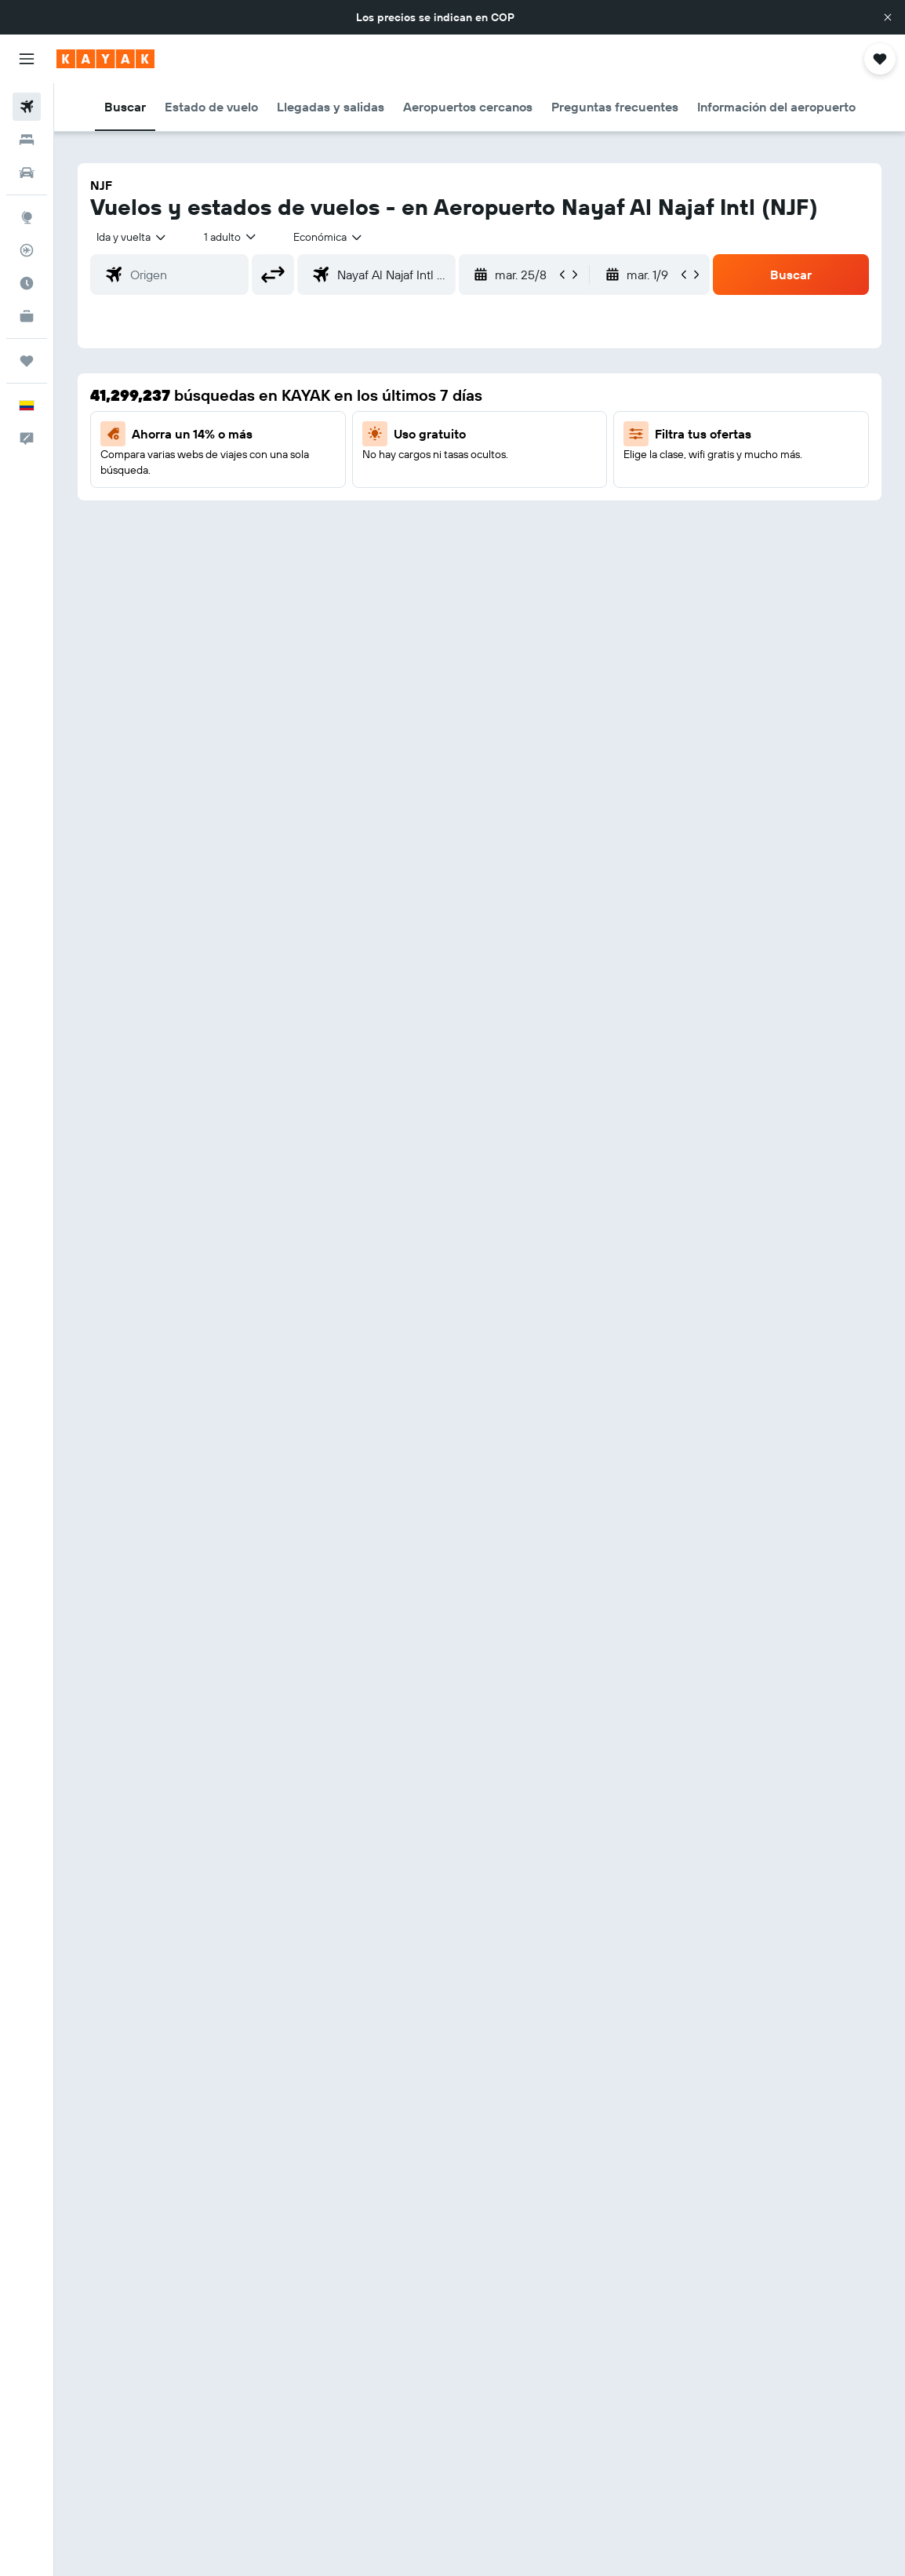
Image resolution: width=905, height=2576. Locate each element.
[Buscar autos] (26, 172)
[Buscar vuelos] (26, 106)
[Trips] (26, 361)
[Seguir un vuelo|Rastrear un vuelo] (26, 250)
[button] (887, 17)
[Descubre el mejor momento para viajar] (26, 283)
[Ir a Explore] (26, 217)
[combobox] (328, 237)
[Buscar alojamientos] (26, 139)
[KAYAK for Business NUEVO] (26, 316)
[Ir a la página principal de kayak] (105, 58)
